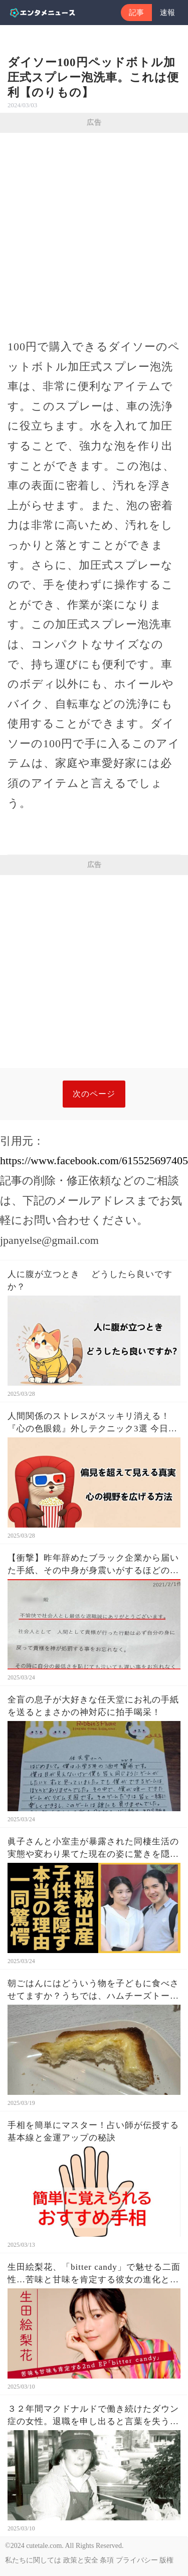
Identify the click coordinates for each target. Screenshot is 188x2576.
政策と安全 (80, 2560)
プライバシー (137, 2560)
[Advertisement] (94, 232)
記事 (136, 13)
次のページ (94, 1094)
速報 (167, 13)
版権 (166, 2560)
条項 (107, 2560)
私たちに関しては (33, 2560)
